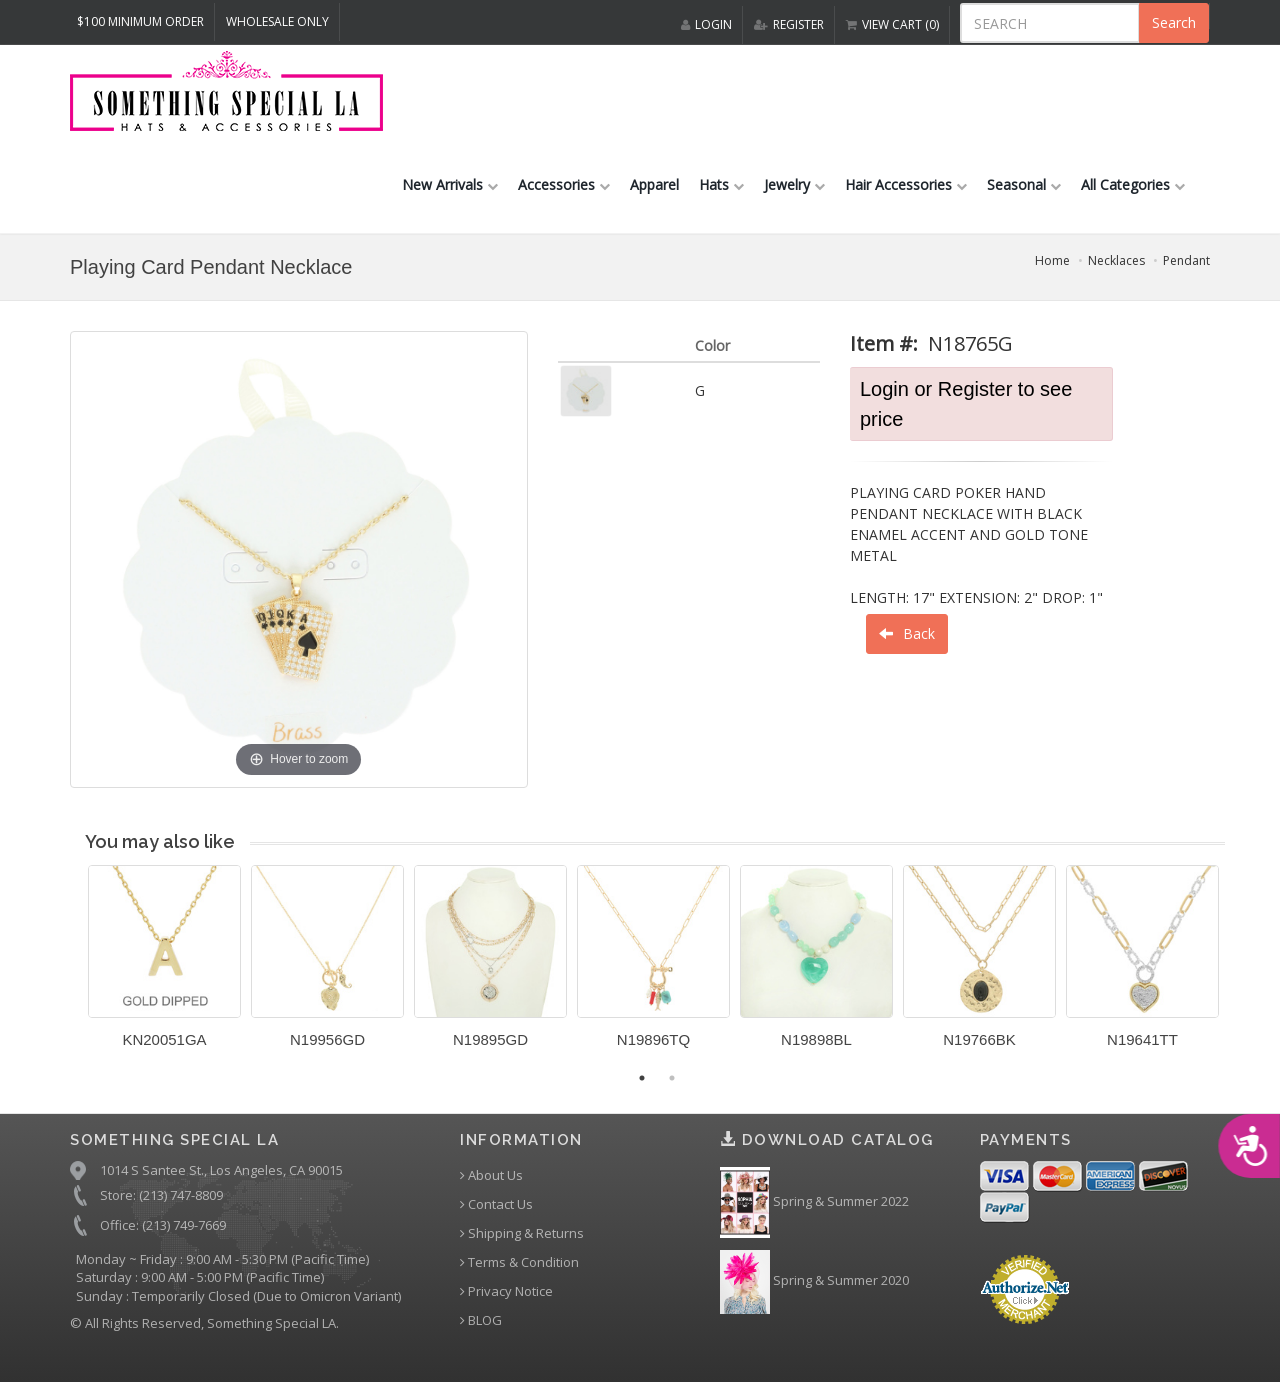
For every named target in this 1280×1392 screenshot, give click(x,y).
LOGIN (706, 24)
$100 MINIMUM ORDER (140, 21)
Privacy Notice (506, 1296)
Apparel (654, 188)
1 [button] (642, 1082)
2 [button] (672, 1082)
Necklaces (1116, 264)
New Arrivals (450, 188)
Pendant (1186, 264)
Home (1052, 264)
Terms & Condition (519, 1267)
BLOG (481, 1325)
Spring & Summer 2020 (814, 1286)
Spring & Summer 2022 (814, 1207)
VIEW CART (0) (892, 24)
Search (1174, 22)
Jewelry (794, 188)
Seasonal (1024, 188)
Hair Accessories (906, 188)
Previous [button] (73, 973)
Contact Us (496, 1209)
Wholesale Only (277, 21)
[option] (164, 969)
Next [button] (1240, 973)
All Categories (1133, 188)
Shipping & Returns (522, 1238)
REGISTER (789, 24)
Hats (721, 188)
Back (907, 637)
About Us (491, 1180)
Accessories (564, 188)
